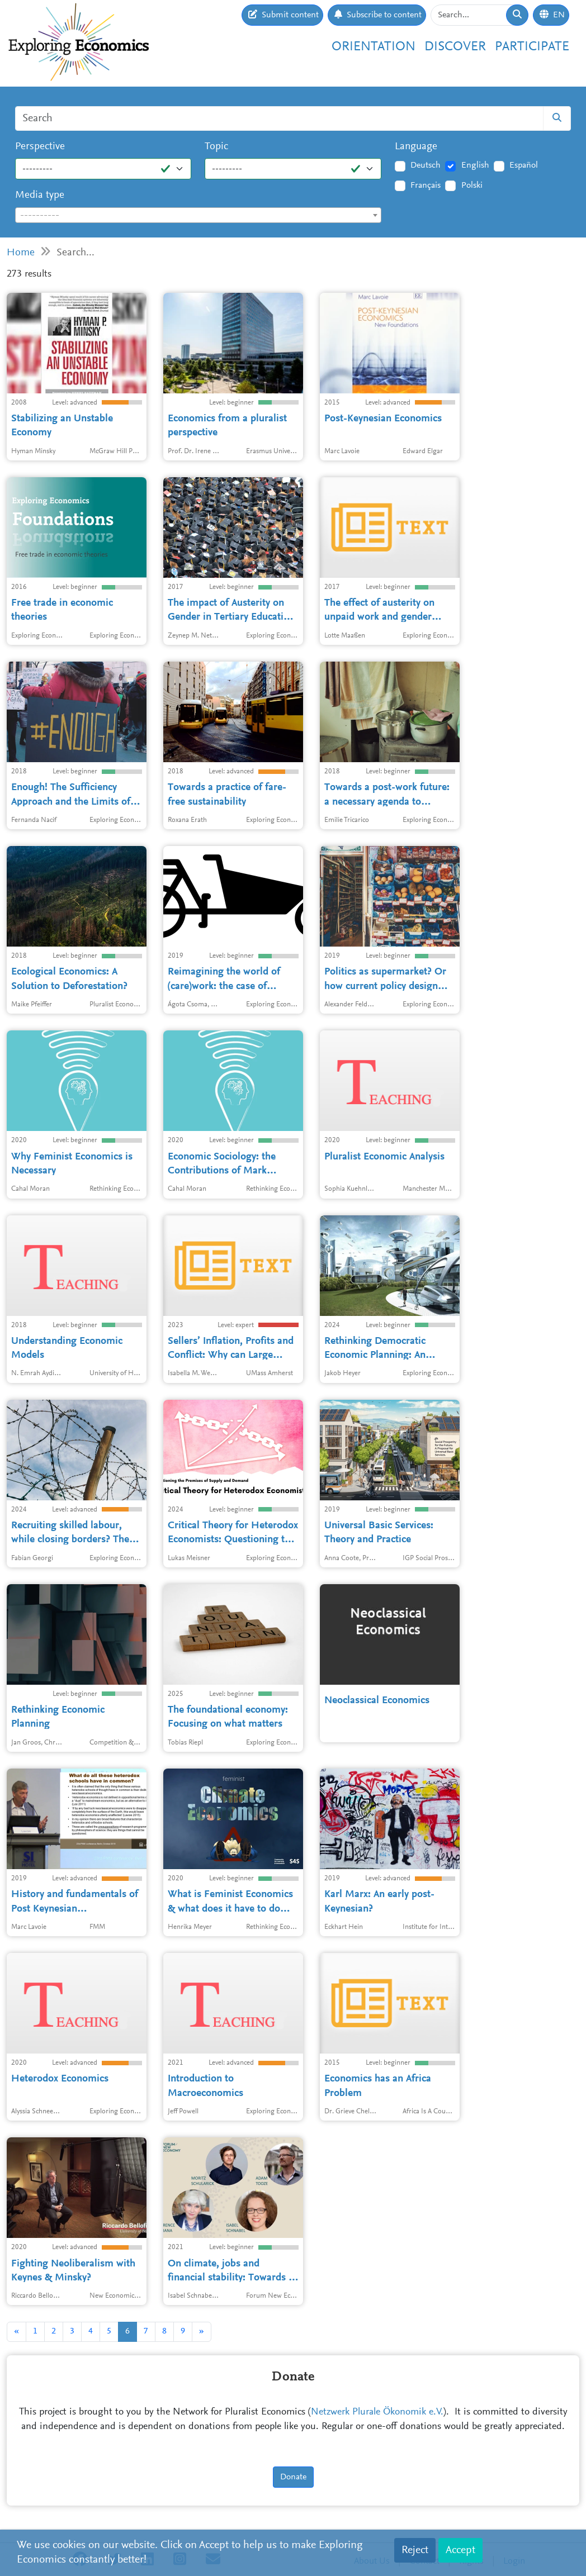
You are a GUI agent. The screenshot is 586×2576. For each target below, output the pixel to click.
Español (523, 165)
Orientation (373, 47)
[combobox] (198, 215)
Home (21, 253)
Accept (460, 2550)
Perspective (40, 146)
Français (425, 185)
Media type (39, 195)
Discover (455, 47)
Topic (216, 146)
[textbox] (198, 216)
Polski (472, 185)
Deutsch (425, 165)
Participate (532, 47)
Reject (414, 2550)
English (475, 165)
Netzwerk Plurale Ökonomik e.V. (377, 2412)
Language (416, 146)
